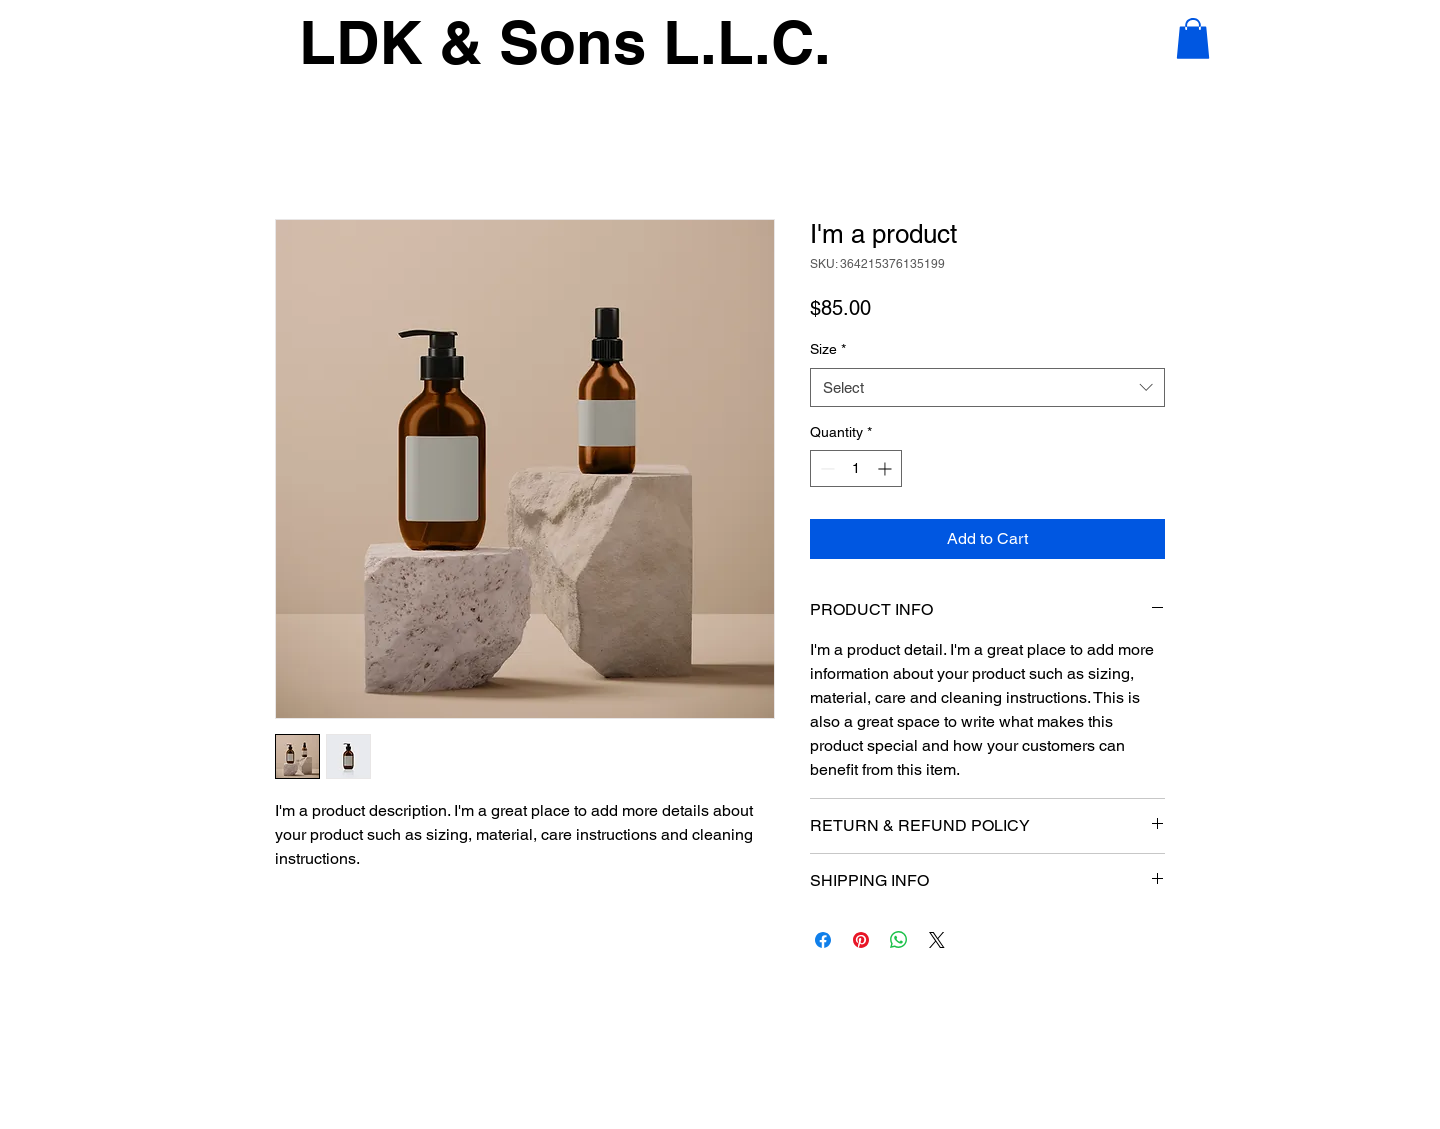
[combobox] (987, 387)
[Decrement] (825, 468)
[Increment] (886, 468)
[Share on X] (937, 940)
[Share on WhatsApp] (899, 940)
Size (828, 349)
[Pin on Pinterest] (861, 940)
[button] (1193, 38)
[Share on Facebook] (823, 940)
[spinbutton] (856, 468)
